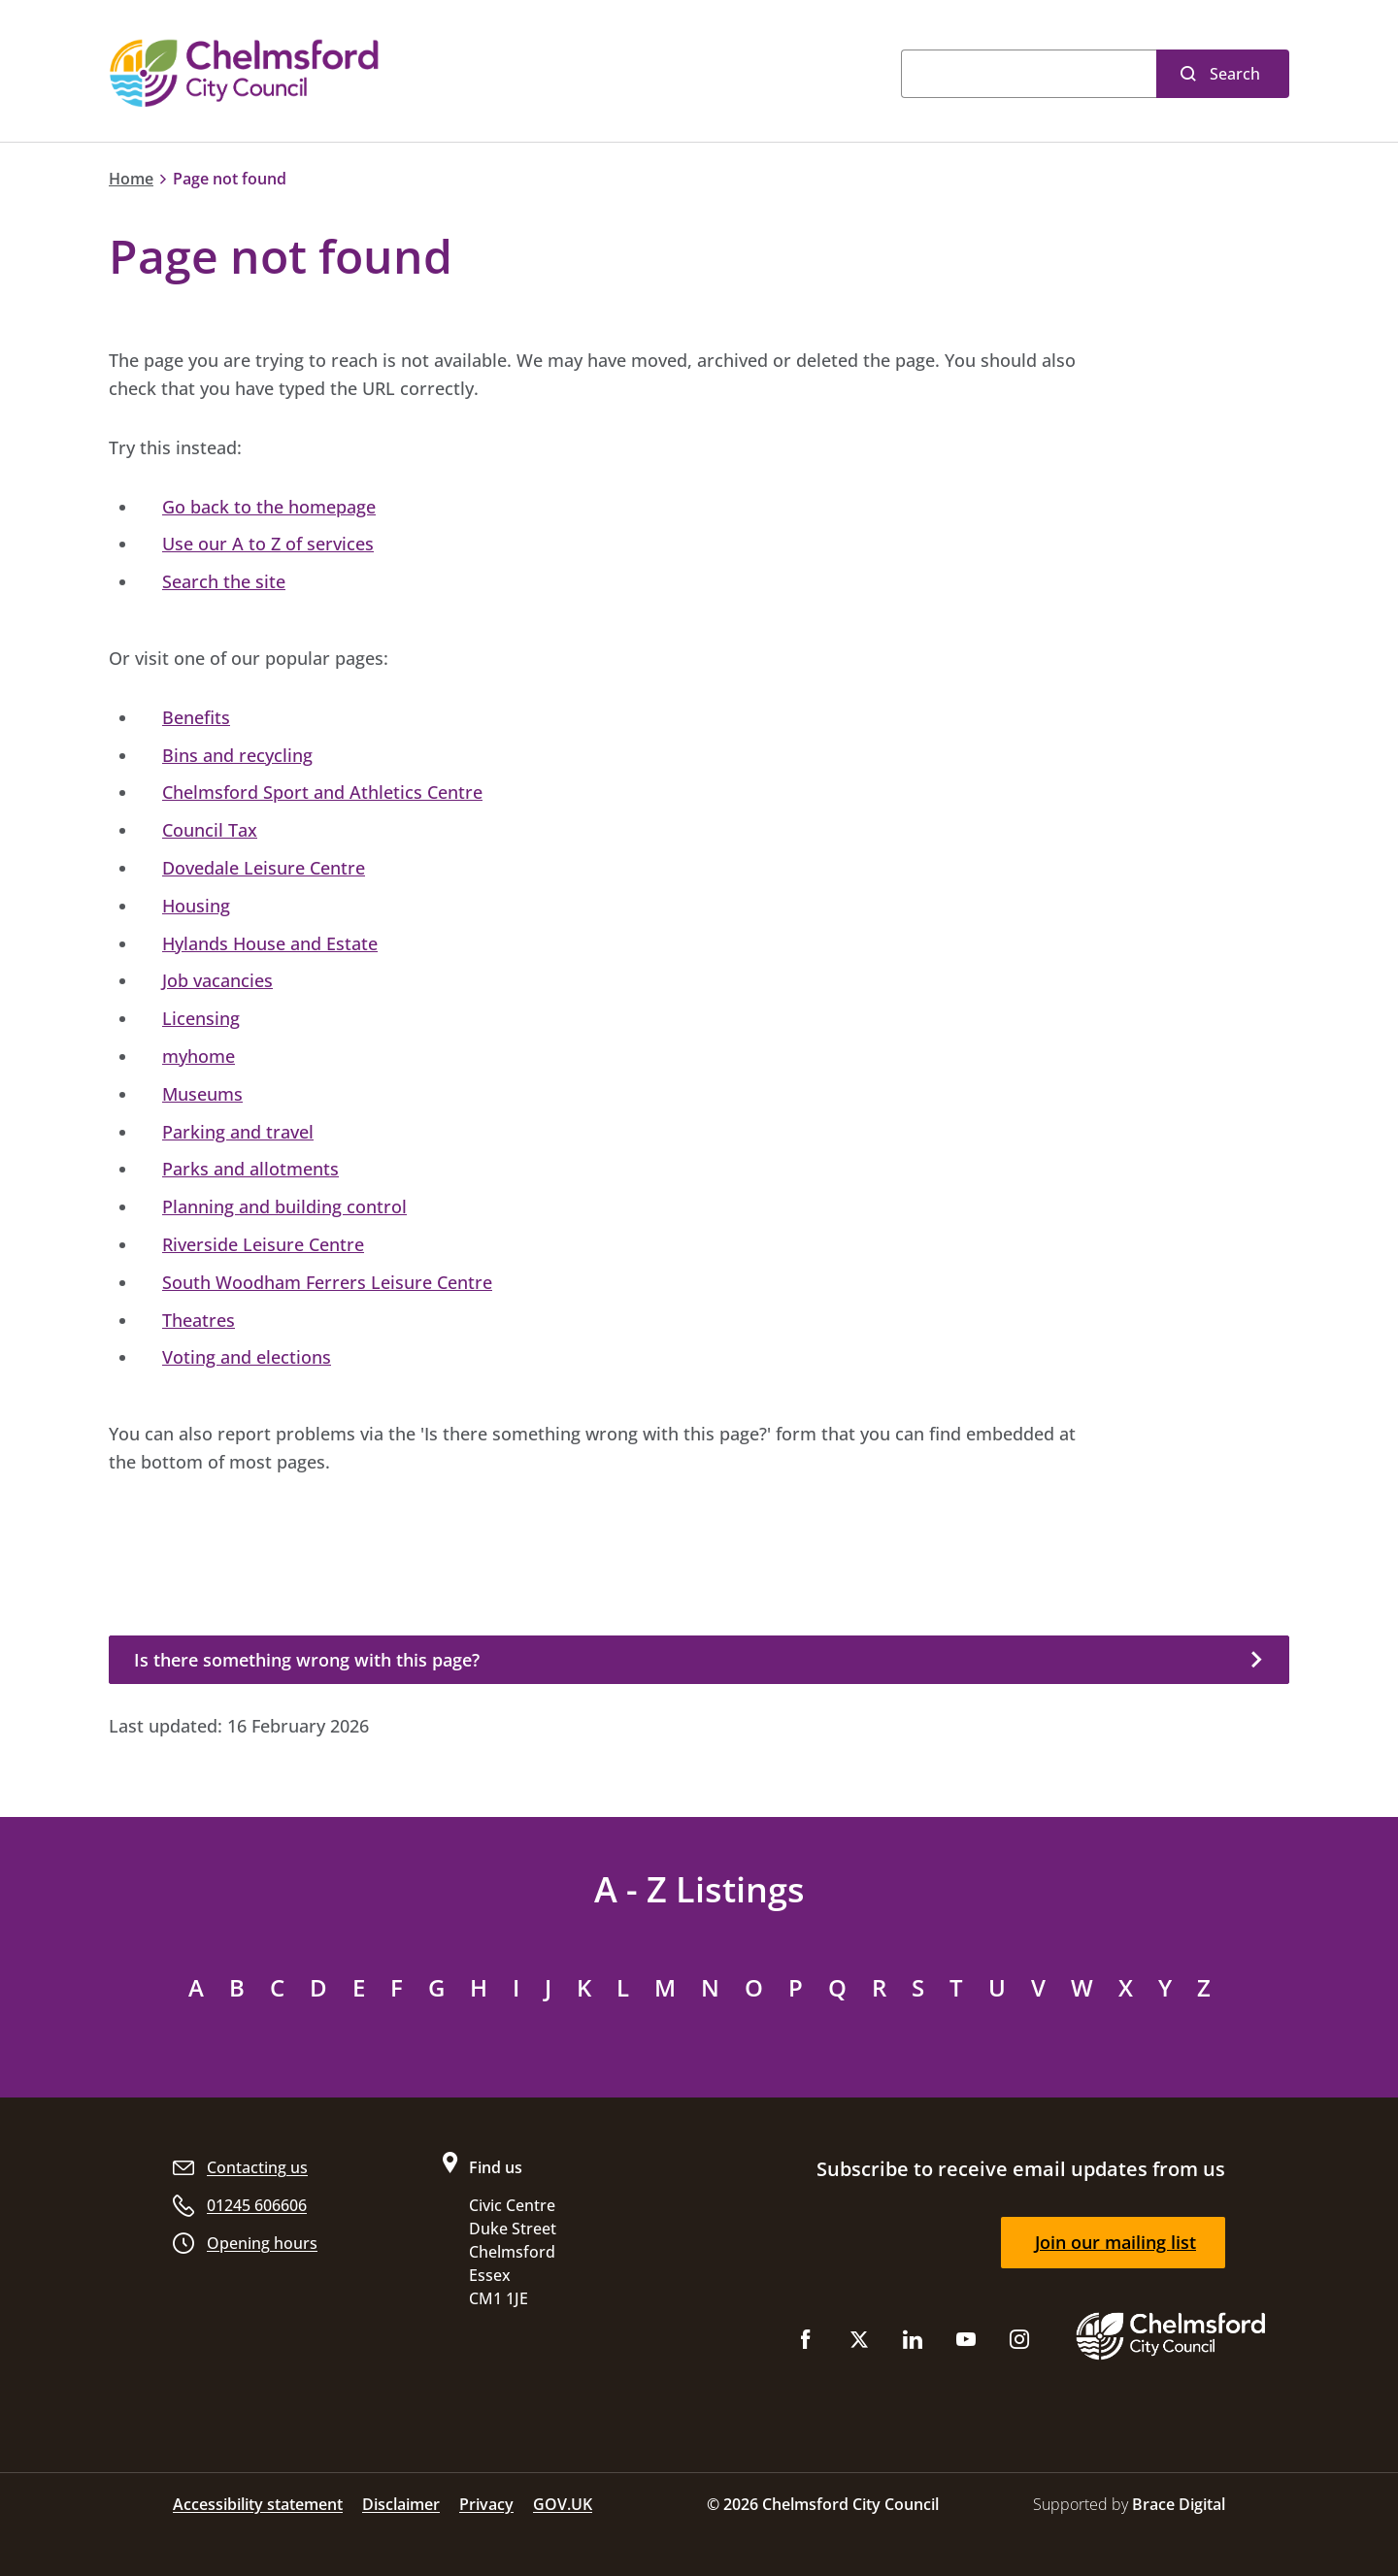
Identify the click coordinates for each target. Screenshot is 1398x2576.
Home (131, 178)
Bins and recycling (237, 755)
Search (1235, 73)
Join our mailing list (1115, 2242)
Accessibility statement (258, 2504)
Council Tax (209, 830)
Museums (202, 1094)
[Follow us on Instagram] (1019, 2344)
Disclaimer (401, 2504)
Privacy (486, 2504)
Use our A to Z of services (268, 543)
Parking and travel (238, 1131)
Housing (196, 905)
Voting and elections (246, 1357)
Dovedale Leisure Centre (263, 867)
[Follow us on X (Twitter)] (859, 2344)
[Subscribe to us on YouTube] (966, 2344)
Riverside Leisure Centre (263, 1244)
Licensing (201, 1018)
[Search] (1028, 74)
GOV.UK (562, 2504)
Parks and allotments (250, 1168)
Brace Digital (1178, 2504)
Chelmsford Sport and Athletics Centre (322, 792)
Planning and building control (284, 1206)
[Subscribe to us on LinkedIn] (912, 2344)
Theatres (198, 1320)
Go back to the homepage (269, 506)
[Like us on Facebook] (806, 2344)
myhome (198, 1056)
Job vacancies (217, 980)
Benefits (196, 717)
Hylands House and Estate (270, 943)
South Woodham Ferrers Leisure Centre (327, 1282)
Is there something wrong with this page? (307, 1659)
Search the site (223, 581)
